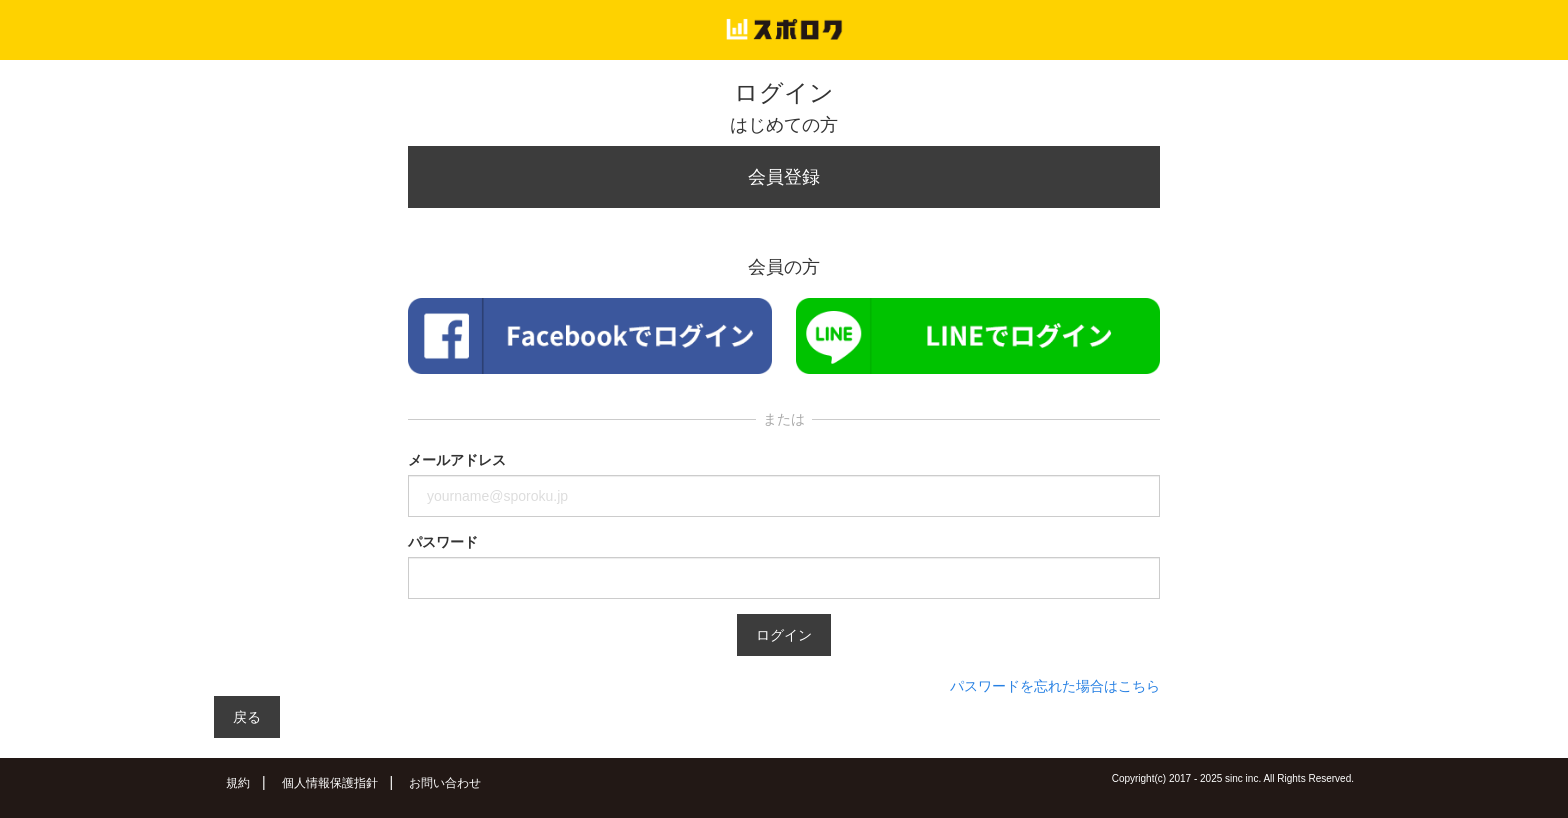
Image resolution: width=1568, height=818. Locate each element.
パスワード (443, 542)
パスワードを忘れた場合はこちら (1055, 686)
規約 (238, 783)
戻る (247, 717)
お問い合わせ (445, 783)
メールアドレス (457, 460)
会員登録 (784, 177)
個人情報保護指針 (330, 783)
